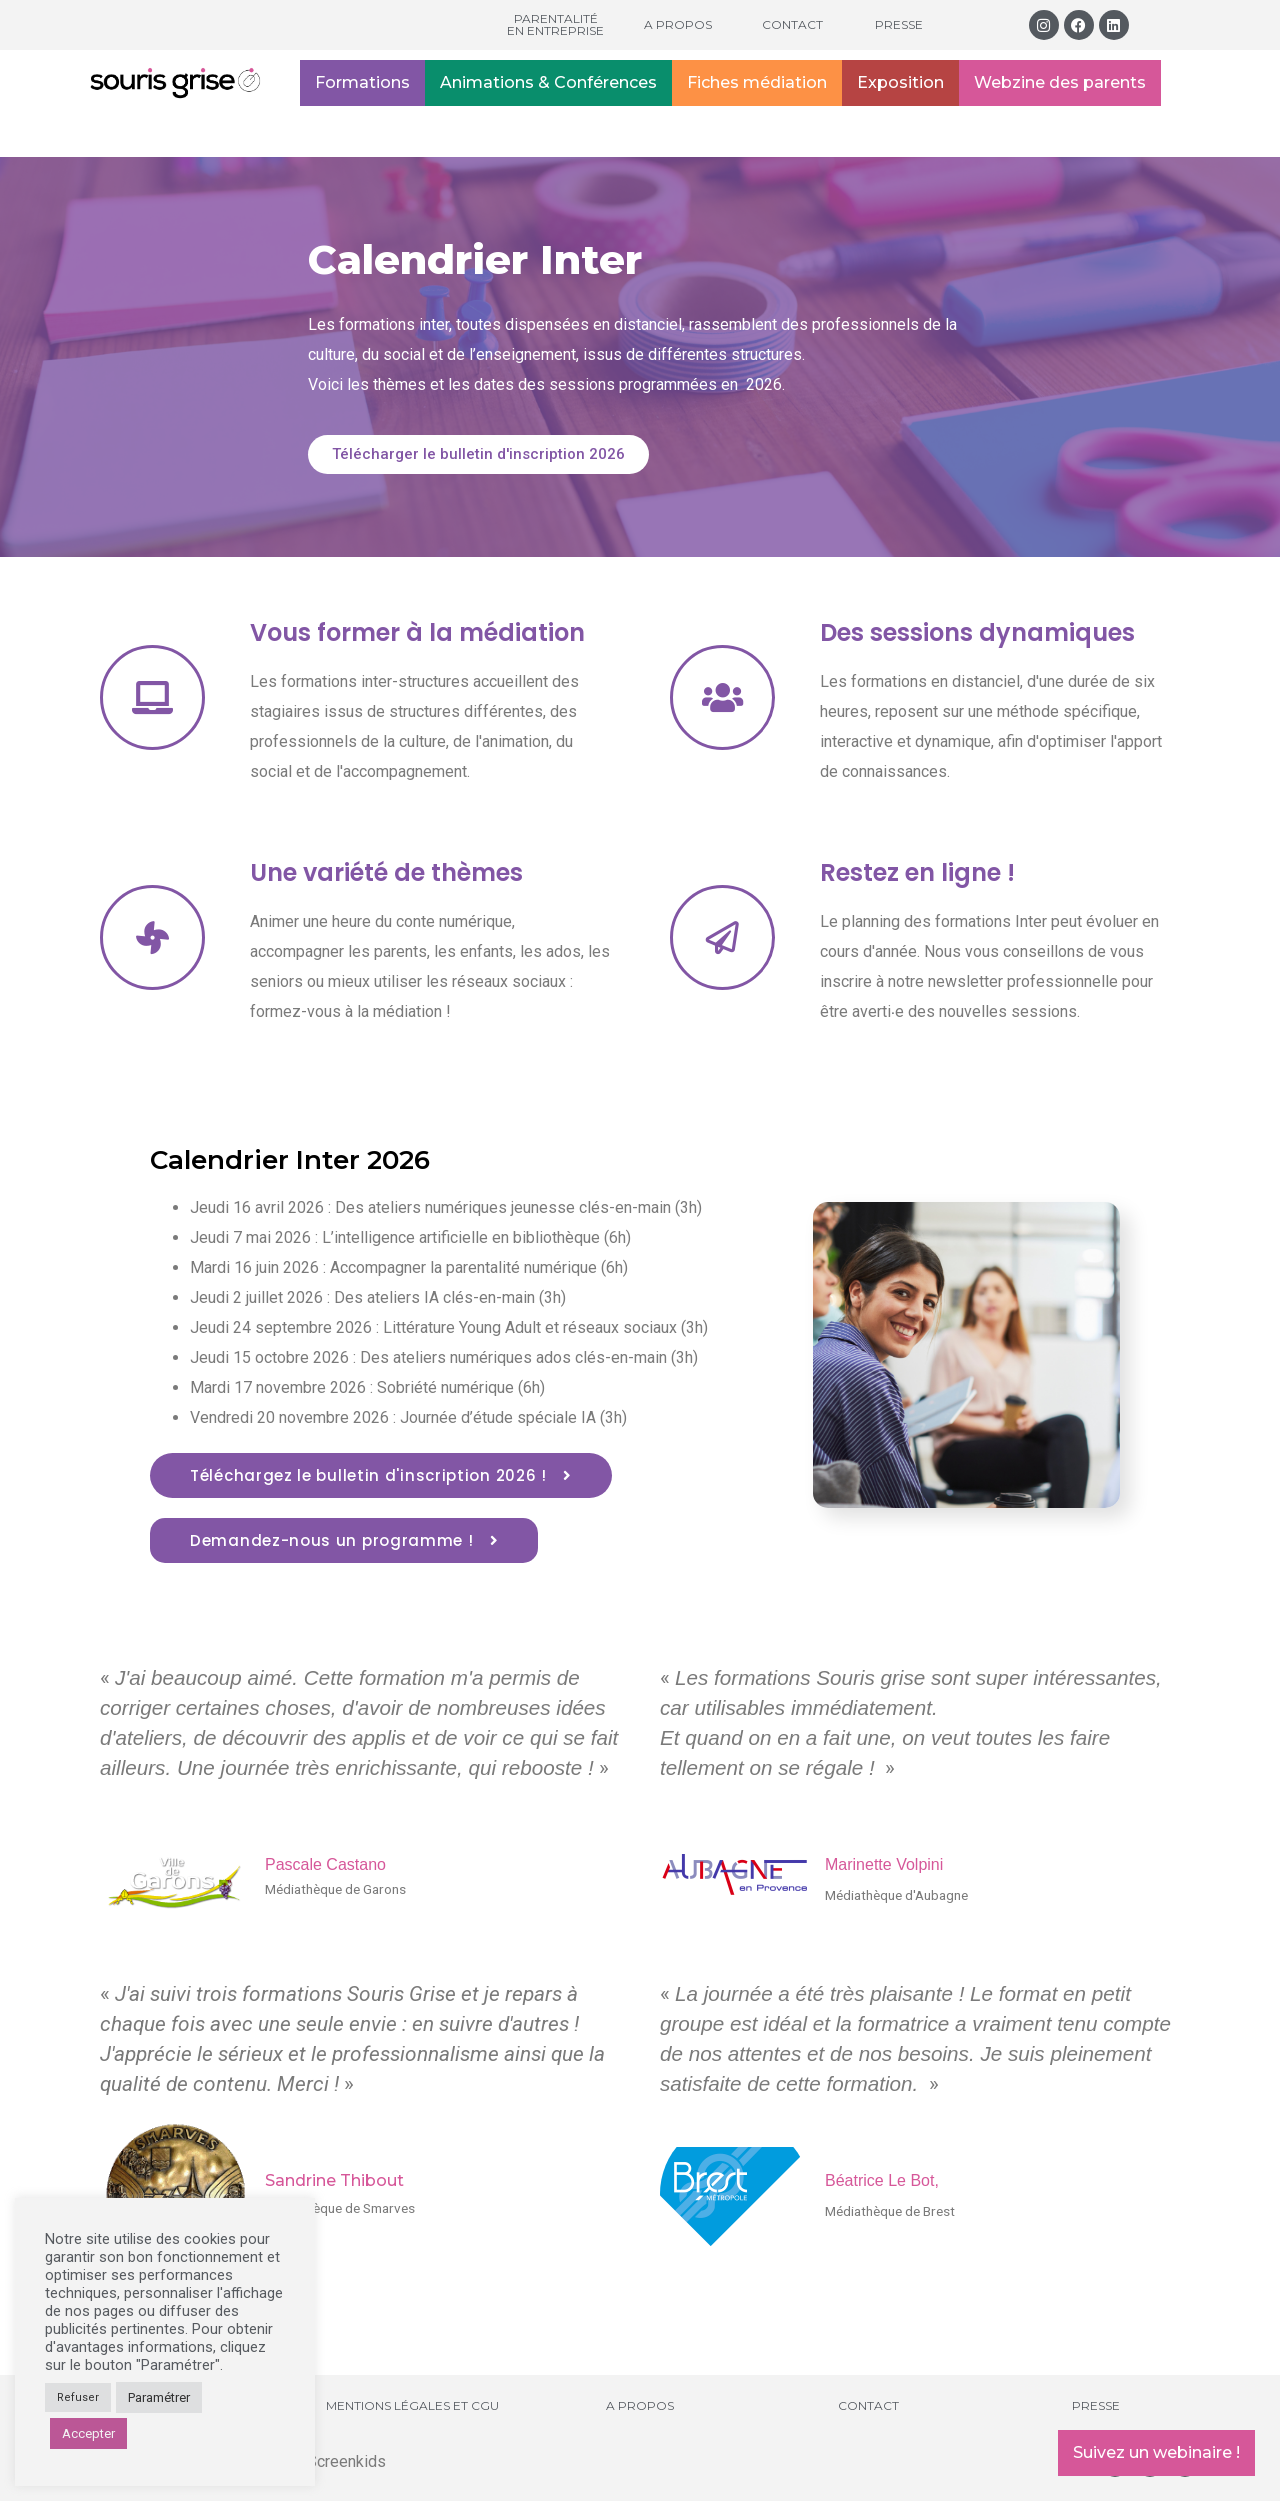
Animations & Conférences (548, 82)
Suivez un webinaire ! (1156, 2452)
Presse (899, 24)
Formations (362, 82)
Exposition (900, 82)
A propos (678, 24)
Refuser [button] (78, 2397)
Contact (792, 24)
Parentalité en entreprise (555, 24)
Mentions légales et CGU (412, 2405)
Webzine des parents (1060, 82)
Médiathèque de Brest (890, 2211)
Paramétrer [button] (159, 2397)
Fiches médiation (757, 82)
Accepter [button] (88, 2433)
